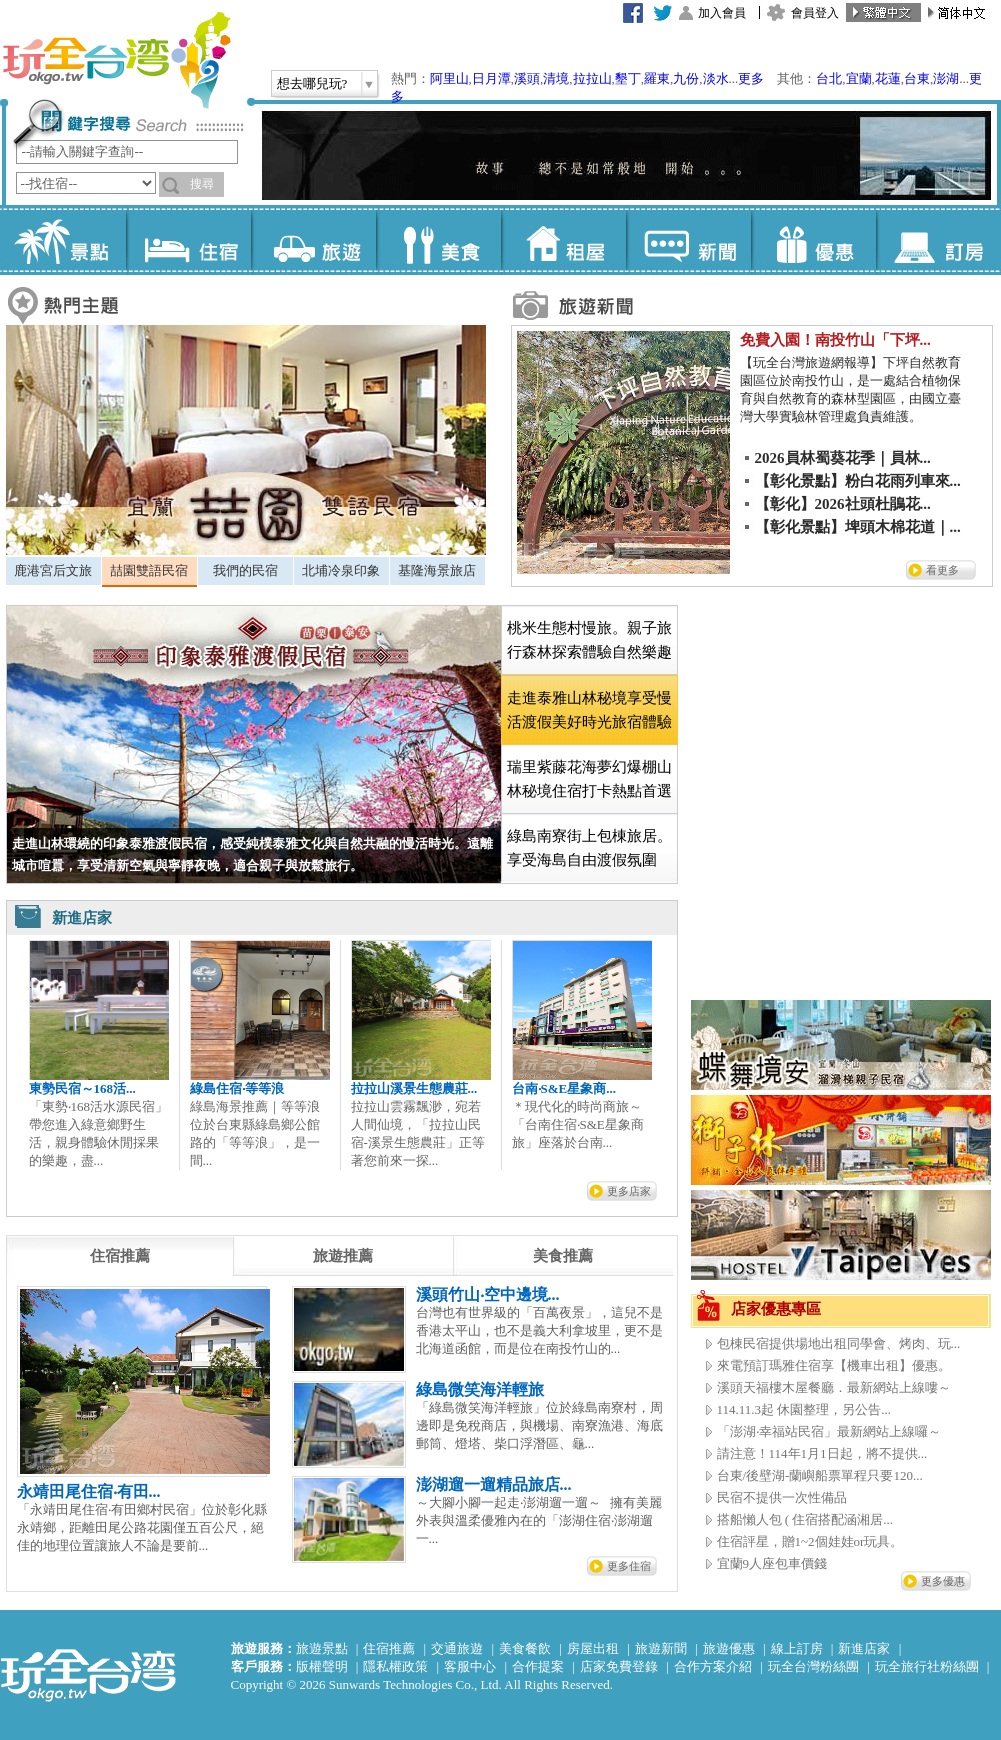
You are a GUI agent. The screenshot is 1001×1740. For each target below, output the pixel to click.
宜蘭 (859, 78)
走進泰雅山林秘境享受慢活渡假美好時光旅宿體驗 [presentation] (589, 710)
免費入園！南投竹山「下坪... (835, 340)
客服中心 (470, 1666)
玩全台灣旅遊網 (116, 60)
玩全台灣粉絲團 (813, 1666)
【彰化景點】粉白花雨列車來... (858, 481)
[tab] (53, 571)
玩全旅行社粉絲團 (927, 1666)
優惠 (813, 240)
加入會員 (722, 13)
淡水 (716, 78)
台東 (917, 78)
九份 (686, 78)
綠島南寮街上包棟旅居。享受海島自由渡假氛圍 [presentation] (589, 848)
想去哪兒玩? (312, 83)
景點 (63, 240)
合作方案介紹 (713, 1666)
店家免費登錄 (619, 1666)
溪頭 (527, 78)
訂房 (938, 240)
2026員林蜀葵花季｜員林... (843, 458)
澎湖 (946, 78)
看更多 (942, 570)
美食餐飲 (525, 1648)
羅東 (657, 78)
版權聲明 (322, 1666)
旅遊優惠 (729, 1648)
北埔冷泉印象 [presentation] (341, 570)
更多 (751, 78)
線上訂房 (797, 1648)
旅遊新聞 (661, 1648)
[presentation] (120, 1256)
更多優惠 (943, 1581)
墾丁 (628, 78)
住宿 (188, 240)
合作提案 (538, 1666)
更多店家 (629, 1191)
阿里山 (449, 78)
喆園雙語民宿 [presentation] (149, 570)
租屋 (563, 240)
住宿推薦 (389, 1648)
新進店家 (864, 1648)
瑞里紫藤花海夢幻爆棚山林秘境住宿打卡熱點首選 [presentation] (589, 779)
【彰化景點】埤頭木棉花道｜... (858, 527)
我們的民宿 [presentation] (245, 570)
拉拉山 (592, 78)
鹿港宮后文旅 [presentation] (53, 570)
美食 (438, 240)
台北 (829, 78)
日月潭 (491, 78)
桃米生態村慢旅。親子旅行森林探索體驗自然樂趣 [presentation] (589, 640)
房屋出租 (593, 1648)
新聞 (688, 240)
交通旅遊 (457, 1648)
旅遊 (313, 240)
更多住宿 (629, 1566)
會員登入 (815, 13)
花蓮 (888, 78)
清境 (556, 78)
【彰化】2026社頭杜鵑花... (843, 504)
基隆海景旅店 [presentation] (437, 570)
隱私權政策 (395, 1666)
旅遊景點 (322, 1648)
